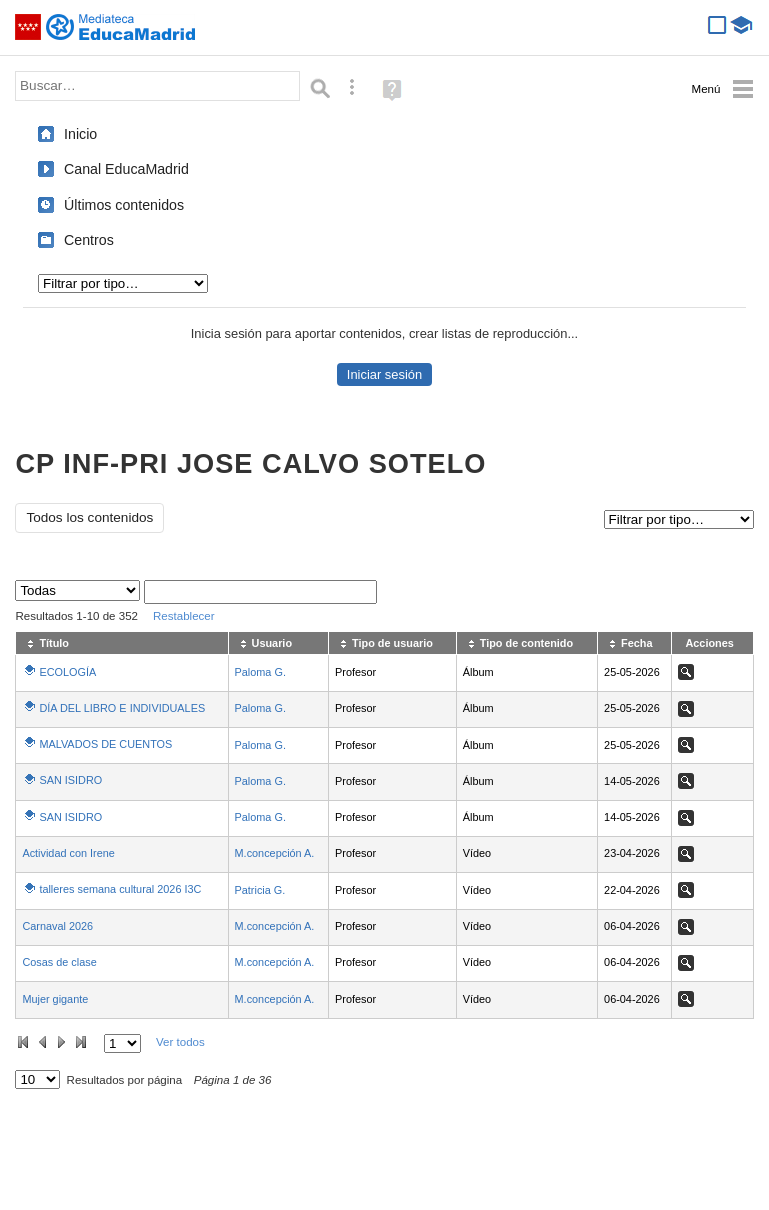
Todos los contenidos (89, 517)
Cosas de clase (59, 962)
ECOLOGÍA (67, 672)
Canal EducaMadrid (126, 169)
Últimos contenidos (124, 205)
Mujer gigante (55, 999)
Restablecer (184, 616)
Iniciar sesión (384, 374)
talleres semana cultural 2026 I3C (120, 889)
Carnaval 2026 (57, 926)
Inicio (80, 134)
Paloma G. (260, 672)
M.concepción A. (275, 853)
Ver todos (180, 1042)
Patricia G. (260, 890)
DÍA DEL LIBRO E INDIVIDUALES (122, 708)
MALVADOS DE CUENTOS (105, 744)
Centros (89, 240)
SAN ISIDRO (70, 780)
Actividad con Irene (68, 853)
